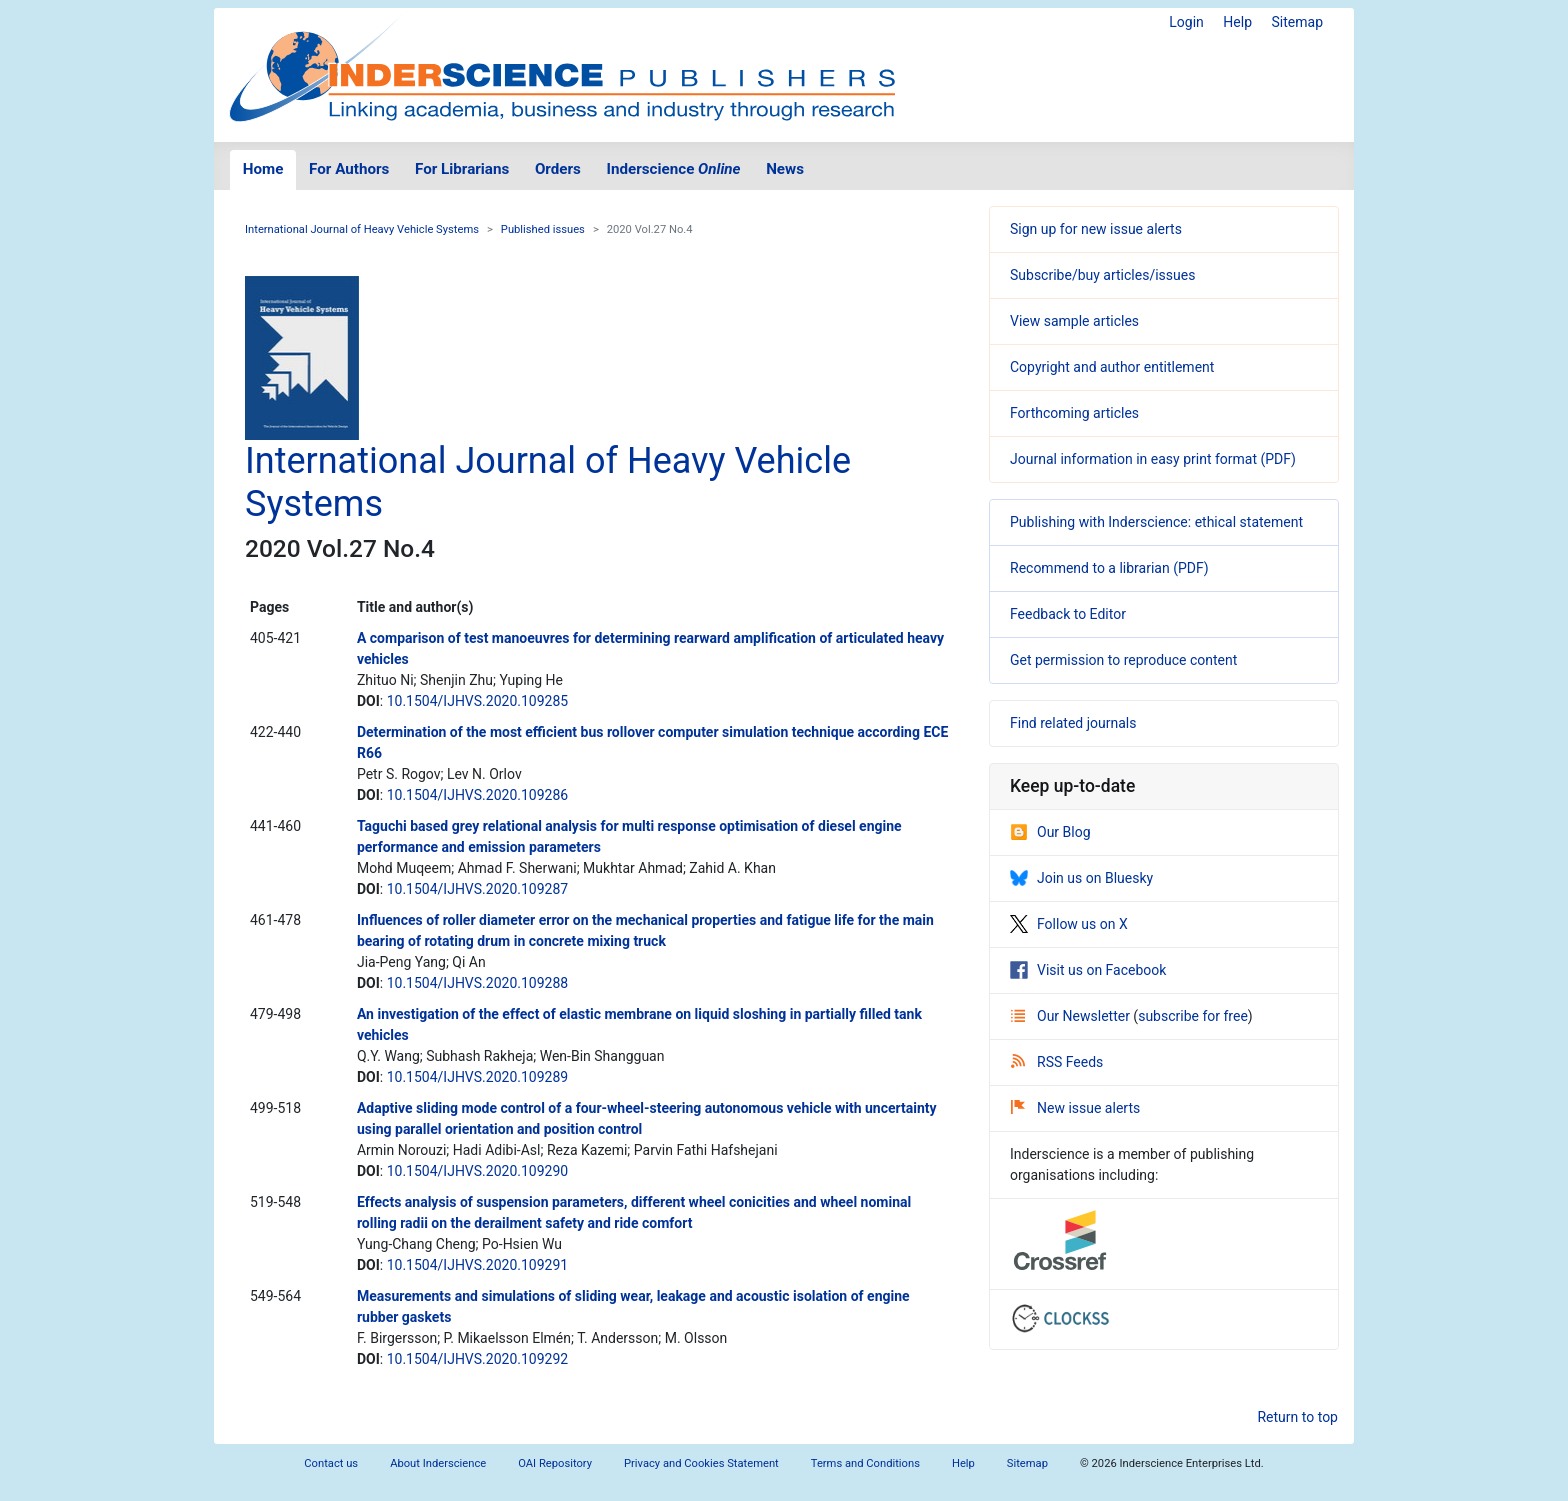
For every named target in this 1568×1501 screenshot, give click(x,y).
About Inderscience (438, 1463)
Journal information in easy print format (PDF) (1153, 459)
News (785, 169)
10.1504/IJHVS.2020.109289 (478, 1077)
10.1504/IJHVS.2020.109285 (478, 701)
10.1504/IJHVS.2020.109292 (478, 1359)
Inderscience (674, 169)
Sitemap (1297, 22)
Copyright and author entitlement (1112, 367)
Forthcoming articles (1074, 413)
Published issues (543, 229)
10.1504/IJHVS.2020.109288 (478, 983)
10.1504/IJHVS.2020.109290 (478, 1171)
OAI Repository (555, 1463)
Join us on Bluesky (1081, 878)
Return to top (1297, 1417)
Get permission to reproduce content (1123, 660)
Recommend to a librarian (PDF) (1109, 568)
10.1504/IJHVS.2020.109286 (478, 795)
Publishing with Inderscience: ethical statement (1156, 522)
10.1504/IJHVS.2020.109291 (478, 1265)
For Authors (349, 169)
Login (1186, 22)
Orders (558, 169)
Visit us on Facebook (1088, 970)
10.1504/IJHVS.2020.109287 (478, 889)
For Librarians (462, 169)
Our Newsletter (1072, 1016)
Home (263, 169)
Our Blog (1050, 832)
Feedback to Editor (1068, 614)
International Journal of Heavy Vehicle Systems (362, 229)
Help (1237, 22)
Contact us (331, 1463)
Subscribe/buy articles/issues (1102, 275)
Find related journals (1073, 723)
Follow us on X (1069, 924)
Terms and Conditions (865, 1463)
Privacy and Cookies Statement (701, 1463)
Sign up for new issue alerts (1096, 229)
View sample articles (1074, 321)
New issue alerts (1075, 1108)
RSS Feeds (1057, 1062)
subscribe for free (1193, 1016)
